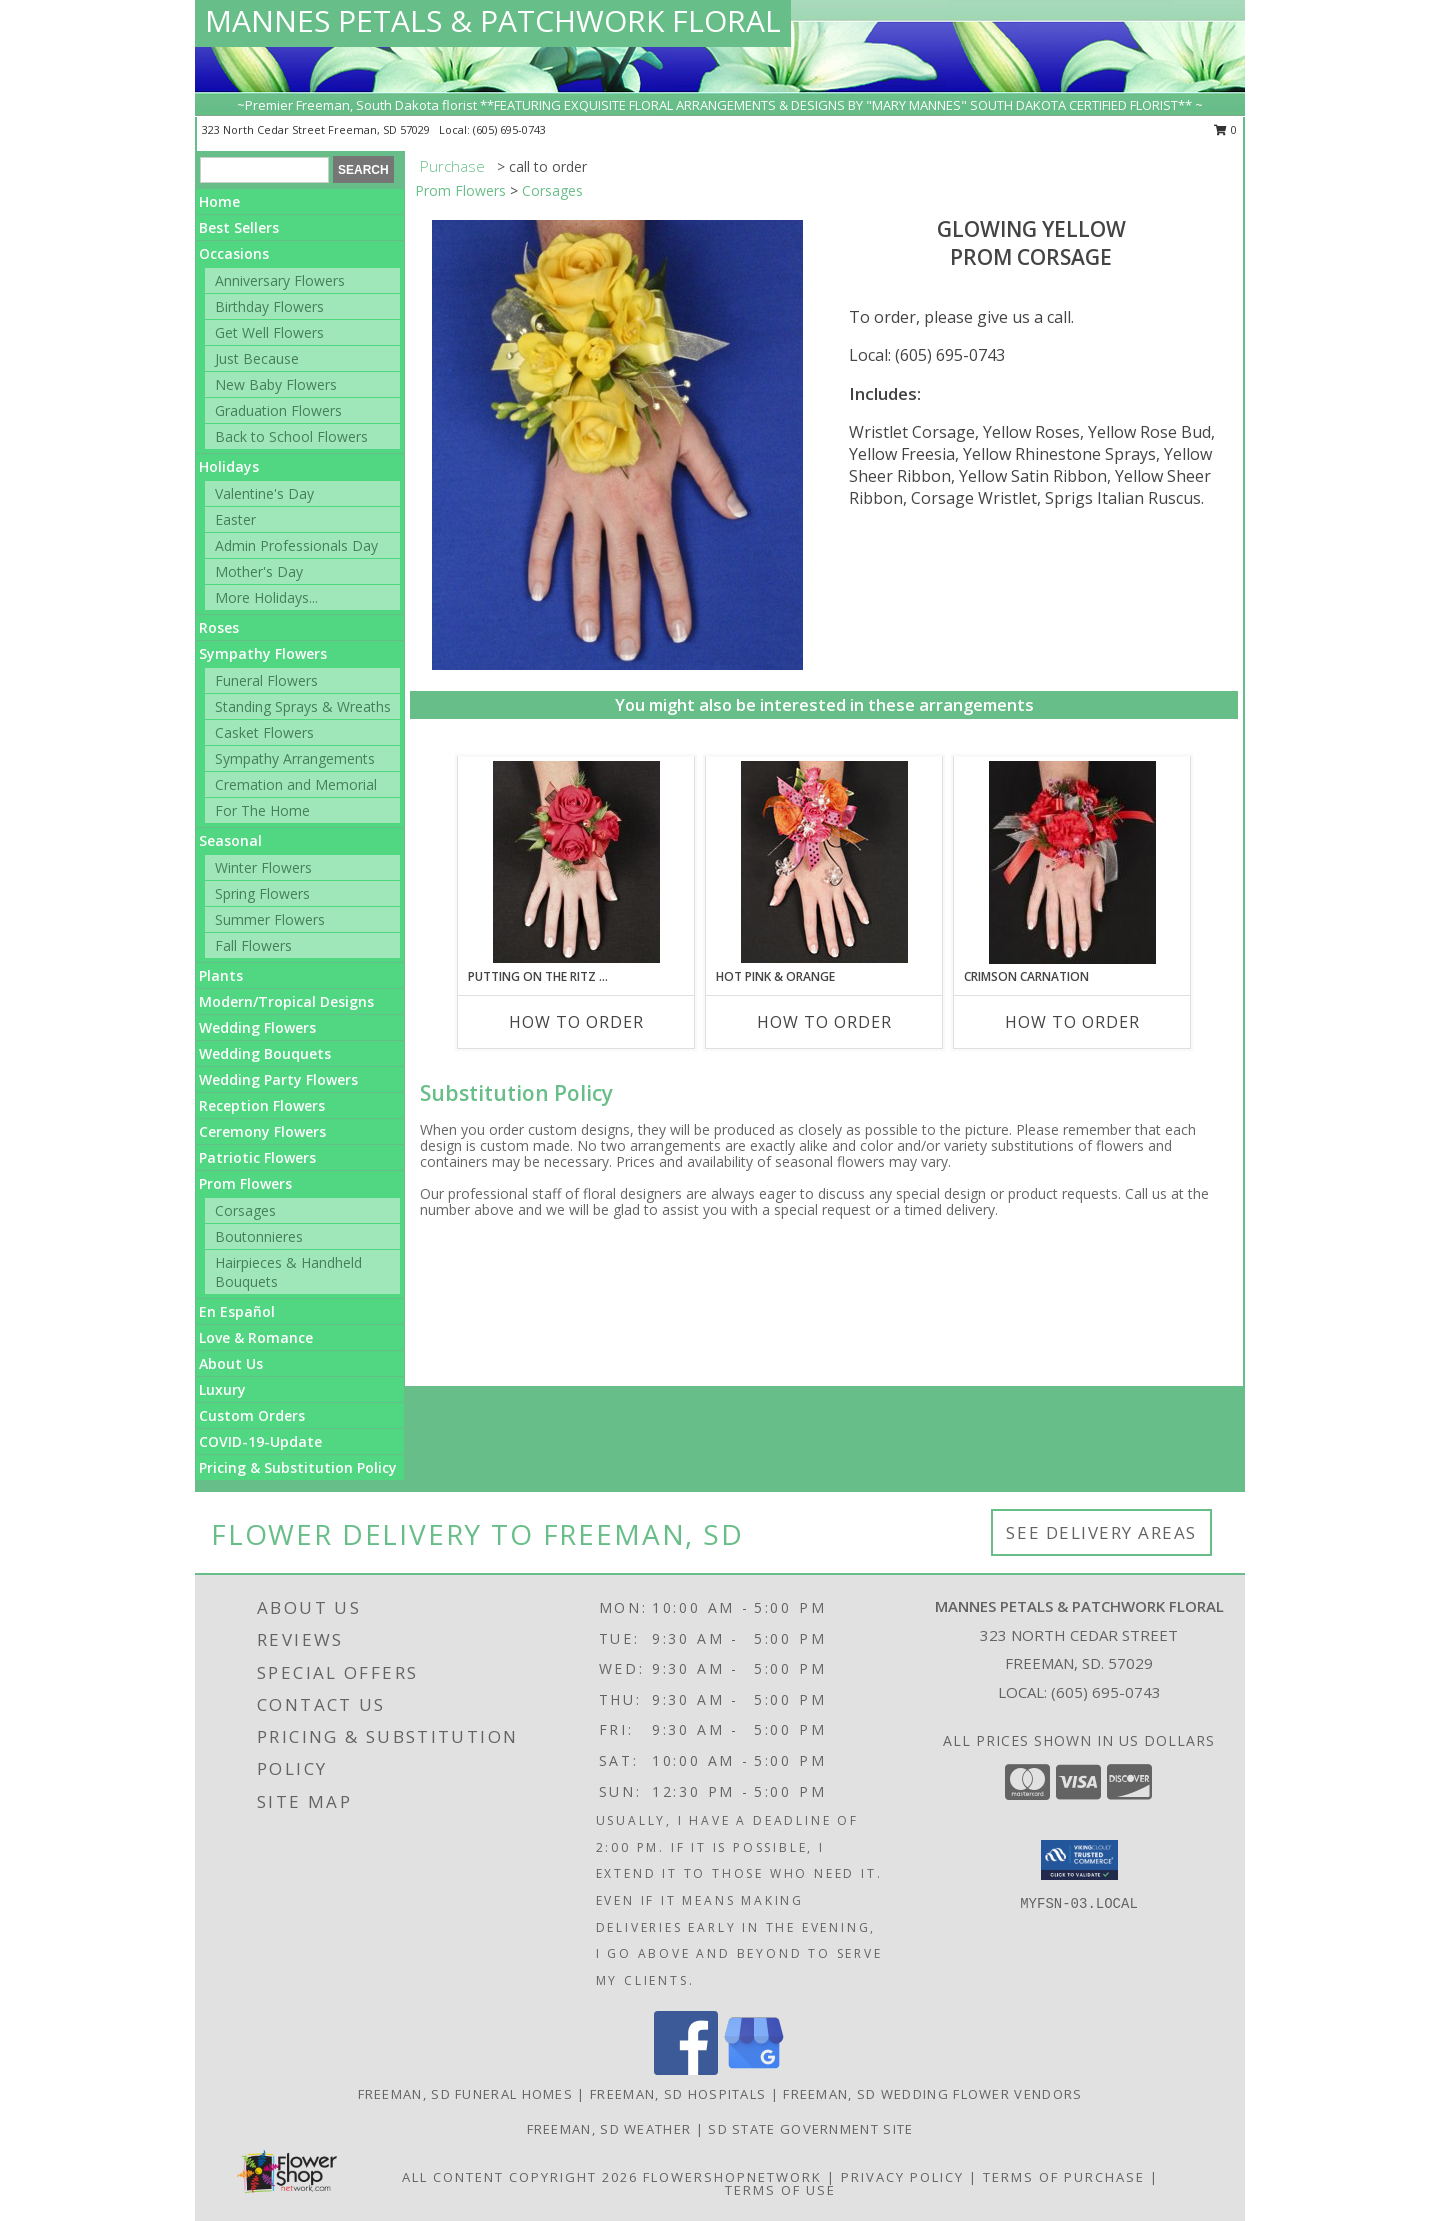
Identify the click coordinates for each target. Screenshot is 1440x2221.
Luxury (222, 1389)
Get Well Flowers (269, 332)
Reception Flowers (262, 1105)
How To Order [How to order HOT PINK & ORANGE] (824, 1022)
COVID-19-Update (260, 1441)
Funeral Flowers (266, 680)
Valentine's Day (264, 493)
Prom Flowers (245, 1183)
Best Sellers (239, 227)
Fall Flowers (253, 945)
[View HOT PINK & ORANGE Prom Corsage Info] (824, 862)
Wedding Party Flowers (278, 1079)
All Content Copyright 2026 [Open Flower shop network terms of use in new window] (520, 2177)
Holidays (229, 466)
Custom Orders (252, 1415)
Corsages (245, 1210)
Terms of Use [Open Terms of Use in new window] (780, 2190)
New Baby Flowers (276, 384)
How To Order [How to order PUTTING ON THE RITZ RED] (576, 1022)
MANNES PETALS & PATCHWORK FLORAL (493, 20)
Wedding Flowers (257, 1027)
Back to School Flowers (291, 436)
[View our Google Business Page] (754, 2069)
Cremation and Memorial (296, 784)
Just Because (257, 358)
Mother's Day (259, 571)
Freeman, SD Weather (609, 2129)
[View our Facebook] (686, 2069)
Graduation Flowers (278, 410)
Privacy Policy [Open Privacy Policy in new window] (902, 2177)
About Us (231, 1363)
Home (219, 201)
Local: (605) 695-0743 (927, 355)
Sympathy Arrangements (295, 758)
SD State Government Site (810, 2129)
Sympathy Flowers (263, 653)
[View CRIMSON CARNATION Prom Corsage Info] (1072, 862)
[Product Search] (264, 170)
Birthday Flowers (269, 306)
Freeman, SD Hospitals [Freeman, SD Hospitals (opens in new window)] (678, 2094)
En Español (237, 1311)
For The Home (262, 810)
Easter (235, 519)
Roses (219, 627)
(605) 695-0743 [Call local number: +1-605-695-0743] (509, 129)
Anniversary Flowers (280, 280)
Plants (221, 975)
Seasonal (230, 840)
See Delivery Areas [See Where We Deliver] (1101, 1532)
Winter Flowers (263, 867)
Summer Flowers (270, 919)
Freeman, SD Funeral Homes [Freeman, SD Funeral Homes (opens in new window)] (466, 2094)
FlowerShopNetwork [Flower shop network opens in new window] (732, 2177)
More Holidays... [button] (266, 597)
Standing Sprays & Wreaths (303, 706)
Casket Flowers (264, 732)
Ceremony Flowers (262, 1131)
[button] (1079, 1860)
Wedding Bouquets (265, 1053)
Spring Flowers (262, 893)
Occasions (234, 253)
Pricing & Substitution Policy (298, 1467)
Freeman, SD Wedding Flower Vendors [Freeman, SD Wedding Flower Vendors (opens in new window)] (932, 2094)
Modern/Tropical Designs (286, 1001)
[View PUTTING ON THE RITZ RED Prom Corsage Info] (576, 862)
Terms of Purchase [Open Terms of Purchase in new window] (1064, 2177)
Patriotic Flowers (257, 1157)
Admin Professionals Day (296, 545)
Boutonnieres (259, 1236)
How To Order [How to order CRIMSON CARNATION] (1072, 1022)
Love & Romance (256, 1337)
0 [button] (1225, 129)
